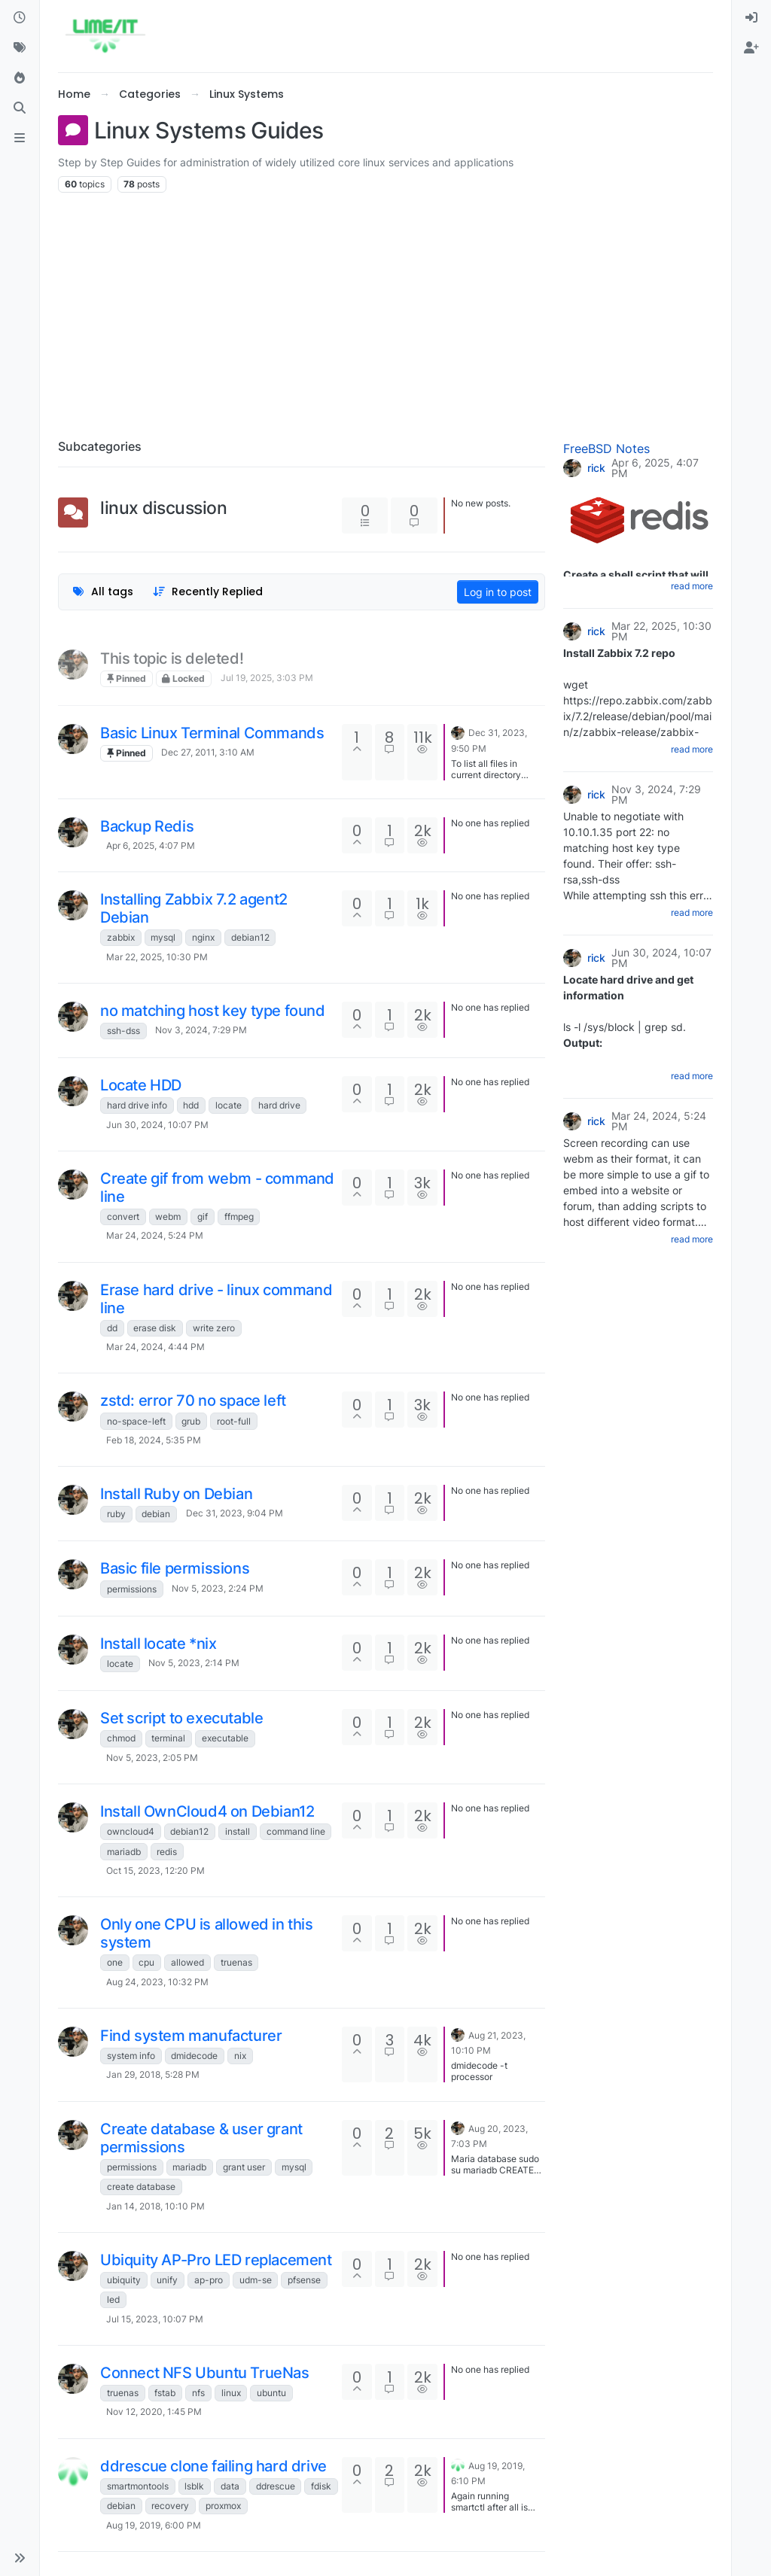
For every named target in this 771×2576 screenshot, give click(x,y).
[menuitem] (751, 18)
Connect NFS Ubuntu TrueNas (204, 2373)
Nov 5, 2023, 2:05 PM (152, 1757)
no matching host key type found (212, 1011)
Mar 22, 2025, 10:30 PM (157, 957)
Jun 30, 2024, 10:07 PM (157, 1124)
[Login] (751, 18)
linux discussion (163, 508)
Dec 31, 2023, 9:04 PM (234, 1513)
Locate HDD (140, 1085)
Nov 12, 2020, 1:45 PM (154, 2411)
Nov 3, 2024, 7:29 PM (201, 1030)
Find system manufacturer (191, 2036)
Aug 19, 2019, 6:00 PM (153, 2525)
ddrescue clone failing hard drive (213, 2466)
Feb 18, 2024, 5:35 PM (153, 1440)
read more (692, 586)
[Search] (19, 108)
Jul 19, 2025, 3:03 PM (267, 677)
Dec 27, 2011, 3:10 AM (207, 752)
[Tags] (19, 48)
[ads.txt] (19, 138)
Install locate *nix (158, 1644)
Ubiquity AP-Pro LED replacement (216, 2260)
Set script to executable (181, 1718)
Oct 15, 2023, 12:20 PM (155, 1870)
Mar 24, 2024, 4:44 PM (155, 1346)
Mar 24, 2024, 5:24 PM (154, 1235)
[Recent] (19, 18)
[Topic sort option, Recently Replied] (208, 592)
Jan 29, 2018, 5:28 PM (153, 2074)
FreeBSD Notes (606, 448)
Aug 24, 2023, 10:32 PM (157, 1982)
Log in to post (498, 591)
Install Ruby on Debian (176, 1494)
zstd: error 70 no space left (193, 1400)
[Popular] (19, 78)
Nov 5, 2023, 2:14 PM (193, 1662)
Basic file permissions (174, 1568)
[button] (19, 2558)
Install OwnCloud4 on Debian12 (207, 1811)
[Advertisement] (385, 310)
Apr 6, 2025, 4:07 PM (150, 845)
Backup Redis (147, 826)
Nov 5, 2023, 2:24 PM (218, 1588)
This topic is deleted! (171, 658)
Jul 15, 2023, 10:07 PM (154, 2319)
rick (596, 468)
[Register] (751, 48)
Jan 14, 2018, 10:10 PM (155, 2206)
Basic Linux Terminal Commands (212, 733)
